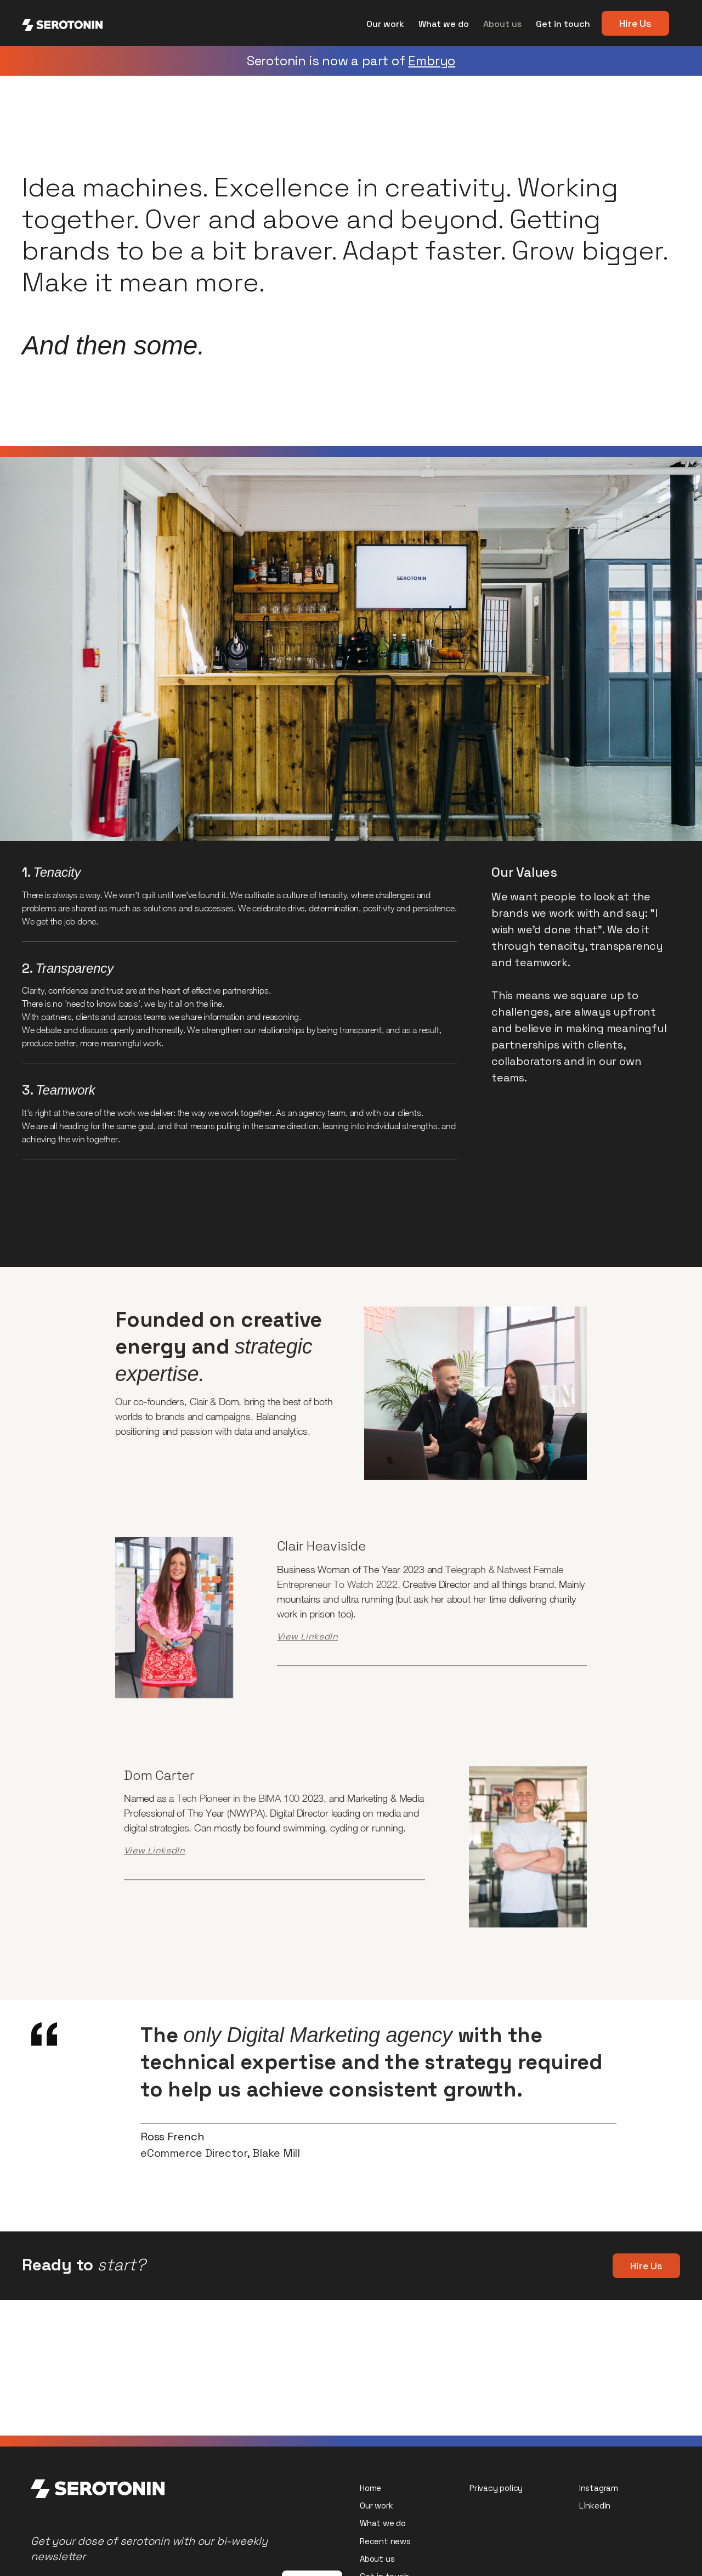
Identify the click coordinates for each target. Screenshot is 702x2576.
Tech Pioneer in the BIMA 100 (238, 1798)
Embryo (431, 60)
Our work (385, 24)
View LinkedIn (307, 1636)
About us (502, 24)
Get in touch (563, 24)
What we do (443, 24)
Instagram (598, 2488)
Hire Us (635, 23)
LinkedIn (594, 2505)
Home (370, 2488)
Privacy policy (496, 2488)
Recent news (385, 2541)
